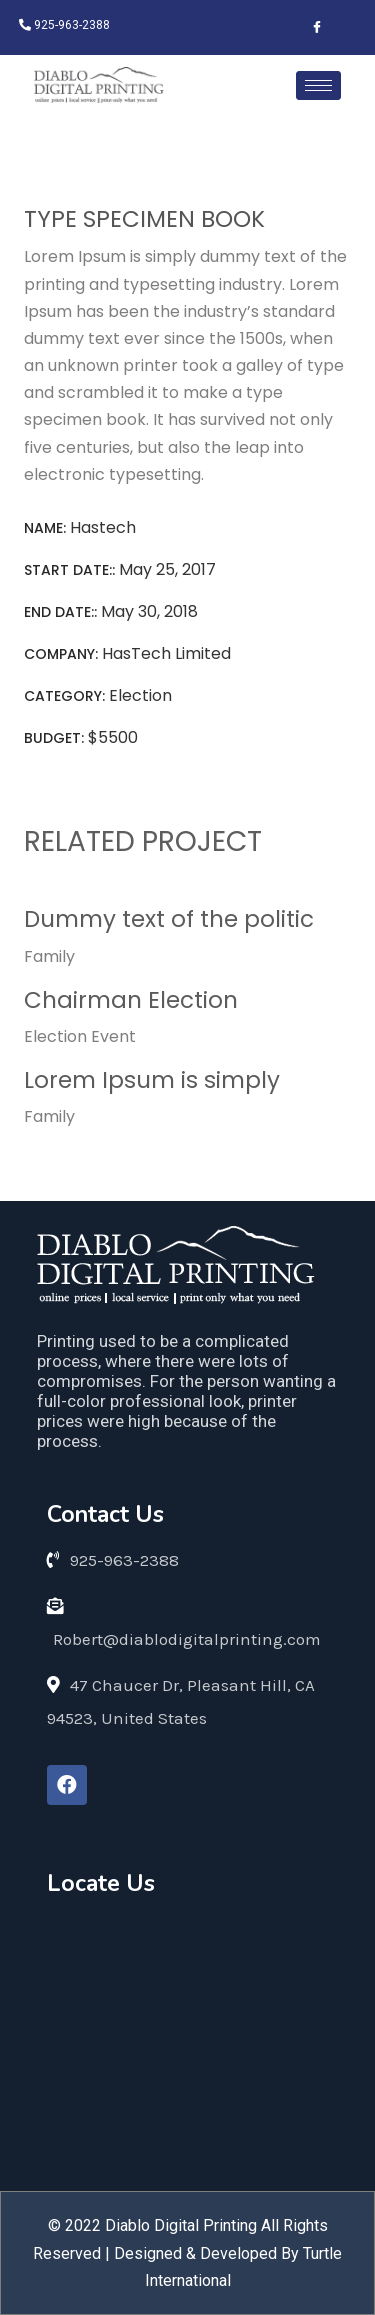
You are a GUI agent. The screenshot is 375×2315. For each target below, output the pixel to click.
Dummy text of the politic (169, 919)
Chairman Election (131, 1000)
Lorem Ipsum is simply (152, 1080)
